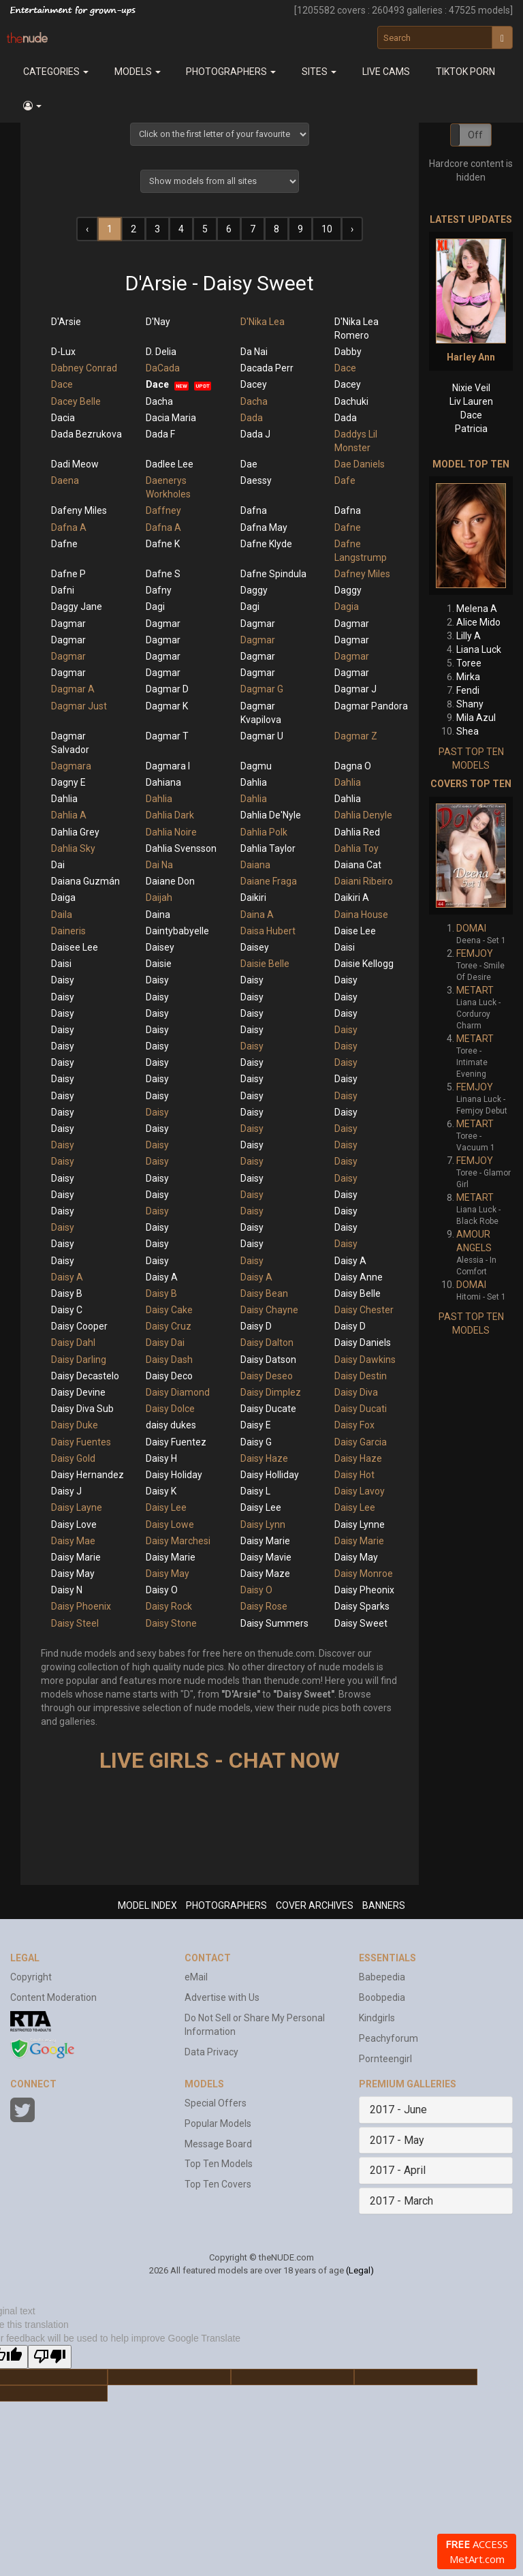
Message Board (218, 2143)
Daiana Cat (357, 864)
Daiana (255, 864)
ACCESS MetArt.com (476, 2551)
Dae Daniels (359, 464)
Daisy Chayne (269, 1309)
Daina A (257, 914)
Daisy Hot (354, 1474)
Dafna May (263, 527)
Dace (345, 368)
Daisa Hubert (268, 930)
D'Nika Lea (262, 321)
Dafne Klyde (266, 543)
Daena (65, 480)
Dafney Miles (362, 573)
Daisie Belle (264, 963)
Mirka (468, 676)
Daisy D (256, 1326)
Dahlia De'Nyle (270, 815)
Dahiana (163, 782)
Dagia (346, 606)
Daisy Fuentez (176, 1442)
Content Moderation (53, 1997)
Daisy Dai (165, 1342)
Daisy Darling (78, 1359)
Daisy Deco (169, 1375)
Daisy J (66, 1491)
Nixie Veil (471, 387)
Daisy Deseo (266, 1375)
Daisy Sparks (362, 1606)
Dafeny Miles (79, 510)
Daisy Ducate (268, 1408)
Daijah (159, 897)
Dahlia (253, 782)
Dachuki (351, 401)
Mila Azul (476, 717)
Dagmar (68, 623)
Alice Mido (478, 622)
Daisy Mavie (265, 1557)
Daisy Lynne (359, 1524)
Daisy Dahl (73, 1342)
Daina (158, 914)
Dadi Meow (75, 464)
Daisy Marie (265, 1540)
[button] (32, 106)
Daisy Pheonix (364, 1589)
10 (326, 229)
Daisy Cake (169, 1309)
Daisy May (356, 1557)
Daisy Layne (76, 1507)
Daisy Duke (74, 1425)
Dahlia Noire (171, 832)
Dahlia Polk (263, 832)
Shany (470, 704)
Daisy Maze (265, 1573)
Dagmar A (73, 689)
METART (475, 990)
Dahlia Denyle (363, 815)
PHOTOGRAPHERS (226, 1905)
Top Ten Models (219, 2163)
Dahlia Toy (356, 848)
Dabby (348, 351)
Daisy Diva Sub (82, 1408)
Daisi (344, 947)
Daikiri (253, 897)
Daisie (159, 963)
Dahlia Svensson (181, 848)
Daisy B (66, 1293)
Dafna (253, 510)
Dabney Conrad (84, 368)
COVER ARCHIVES (314, 1905)
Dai (58, 864)
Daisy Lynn (262, 1524)
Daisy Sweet (360, 1623)
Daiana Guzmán (85, 881)
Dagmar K (167, 706)
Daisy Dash (169, 1359)
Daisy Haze (264, 1458)
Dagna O (352, 766)
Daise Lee (355, 930)
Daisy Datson (268, 1359)
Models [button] (137, 71)
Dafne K (163, 543)
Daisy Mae (73, 1540)
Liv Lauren (471, 401)
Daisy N (66, 1589)
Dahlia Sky (73, 848)
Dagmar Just (79, 706)
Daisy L (255, 1491)
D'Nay (158, 321)
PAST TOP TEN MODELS (471, 758)
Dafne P (68, 573)
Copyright (31, 1977)
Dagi (155, 606)
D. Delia (161, 351)
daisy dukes (171, 1425)
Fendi (467, 690)
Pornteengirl (385, 2058)
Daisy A (350, 1260)
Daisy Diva (356, 1392)
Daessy (256, 480)
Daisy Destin (360, 1375)
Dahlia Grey (75, 832)
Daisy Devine (78, 1392)
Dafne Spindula (273, 573)
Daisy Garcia (360, 1442)
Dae (248, 464)
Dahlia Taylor (268, 848)
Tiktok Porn (465, 71)
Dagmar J (355, 689)
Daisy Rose (263, 1606)
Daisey (160, 947)
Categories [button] (56, 71)
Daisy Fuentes (81, 1442)
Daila (61, 914)
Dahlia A (68, 815)
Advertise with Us (222, 1997)
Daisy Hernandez (87, 1474)
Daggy (254, 590)
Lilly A (468, 635)
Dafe (344, 480)
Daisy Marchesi (178, 1540)
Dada (251, 417)
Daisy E (255, 1425)
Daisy (62, 980)
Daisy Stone (171, 1623)
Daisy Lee (166, 1507)
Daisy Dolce (170, 1408)
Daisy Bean (264, 1293)
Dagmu (256, 766)
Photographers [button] (231, 71)
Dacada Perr (267, 368)
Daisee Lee (74, 947)
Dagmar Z (355, 736)
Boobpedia (382, 1997)
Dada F (160, 434)
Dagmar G (261, 689)
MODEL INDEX (147, 1905)
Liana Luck (478, 649)
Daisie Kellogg (364, 963)
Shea (467, 731)
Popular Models (218, 2123)
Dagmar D (167, 689)
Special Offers (216, 2103)
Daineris (68, 930)
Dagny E (68, 782)
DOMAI (471, 928)
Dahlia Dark (170, 815)
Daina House (361, 914)
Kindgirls (377, 2017)
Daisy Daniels (362, 1342)
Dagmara (71, 766)
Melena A (476, 608)
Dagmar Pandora (371, 706)
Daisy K (161, 1491)
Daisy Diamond (178, 1392)
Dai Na (159, 864)
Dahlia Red (357, 832)
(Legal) (360, 2270)
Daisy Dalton (267, 1342)
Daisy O (162, 1589)
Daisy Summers (274, 1623)
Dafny (159, 590)
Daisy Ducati (360, 1408)
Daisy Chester (364, 1309)
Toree (468, 663)
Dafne (347, 527)
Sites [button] (319, 71)
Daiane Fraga (268, 881)
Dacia (63, 417)
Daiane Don (170, 881)
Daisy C (66, 1309)
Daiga (63, 897)
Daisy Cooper (79, 1326)
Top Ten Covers (218, 2184)
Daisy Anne (358, 1277)
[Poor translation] (50, 2357)
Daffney (163, 510)
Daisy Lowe (170, 1524)
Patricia (471, 428)
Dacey (253, 384)
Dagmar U (261, 736)
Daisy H (161, 1458)
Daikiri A (351, 897)
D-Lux (63, 351)
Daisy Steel (75, 1623)
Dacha (159, 401)
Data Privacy (211, 2051)
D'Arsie (66, 321)
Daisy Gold (73, 1458)
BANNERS (383, 1905)
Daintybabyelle (177, 930)
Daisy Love (74, 1524)
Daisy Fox (354, 1425)
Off (475, 134)
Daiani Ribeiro (363, 881)
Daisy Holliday (269, 1474)
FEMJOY (474, 953)
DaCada (163, 368)
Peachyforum (388, 2038)
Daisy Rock (169, 1606)
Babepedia (382, 1977)
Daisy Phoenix (81, 1606)
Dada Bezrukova (86, 434)
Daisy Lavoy (359, 1491)
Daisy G (256, 1442)
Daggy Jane (76, 606)
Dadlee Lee (169, 464)
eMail (196, 1977)
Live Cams (386, 71)
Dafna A (68, 527)
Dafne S (163, 573)
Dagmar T (167, 736)
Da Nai (254, 351)
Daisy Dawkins (365, 1359)
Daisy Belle (357, 1293)
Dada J (255, 434)
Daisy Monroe (363, 1573)
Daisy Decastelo (85, 1375)
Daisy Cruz (168, 1326)
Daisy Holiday (174, 1474)
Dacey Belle (76, 401)
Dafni (62, 590)
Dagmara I (168, 766)
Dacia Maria (171, 417)
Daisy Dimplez (270, 1392)
